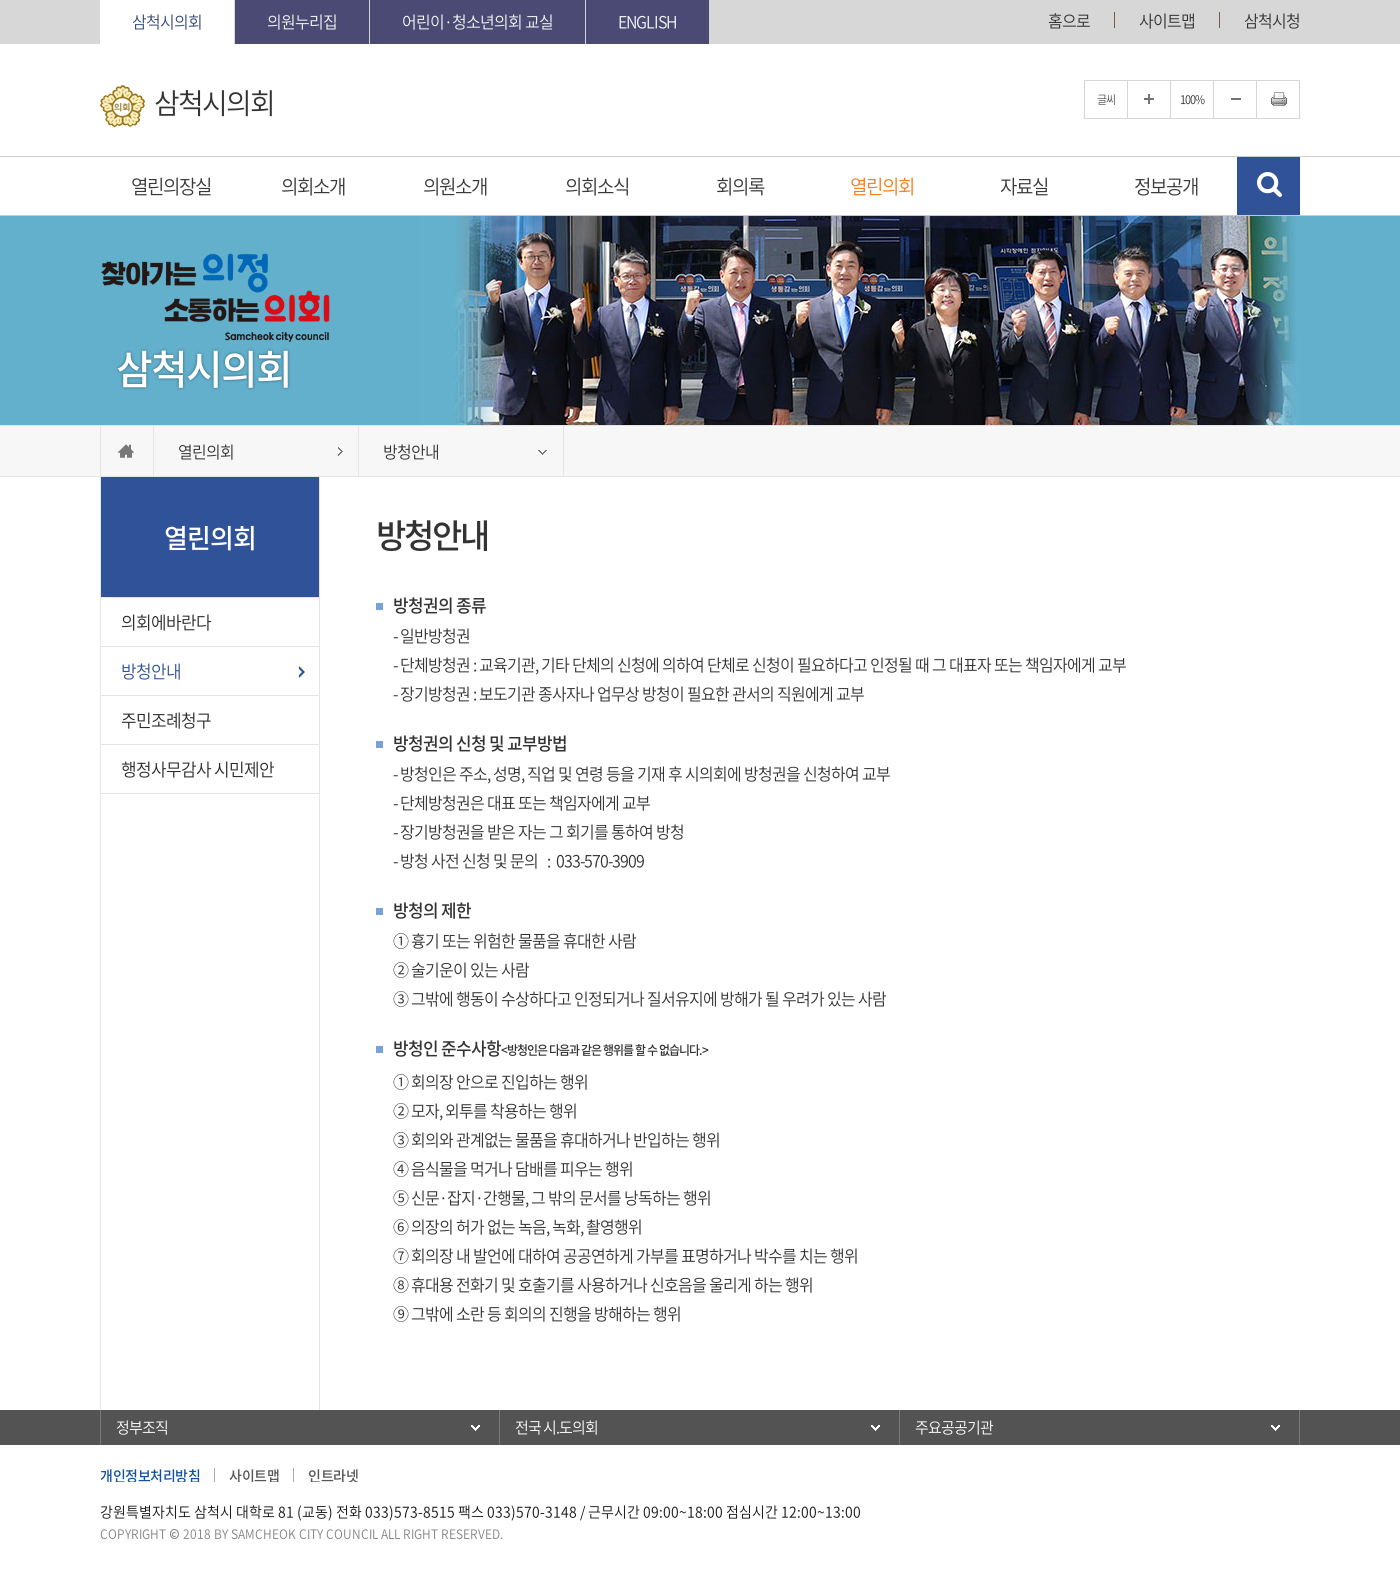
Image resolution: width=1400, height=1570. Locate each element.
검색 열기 (1268, 186)
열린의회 (882, 186)
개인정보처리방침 (150, 1475)
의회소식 (597, 186)
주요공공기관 (954, 1427)
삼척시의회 (167, 21)
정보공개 (1166, 186)
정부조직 (142, 1427)
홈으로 (1069, 20)
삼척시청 (1272, 20)
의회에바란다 (166, 621)
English (647, 21)
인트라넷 (333, 1475)
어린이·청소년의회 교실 (477, 21)
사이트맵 (1167, 20)
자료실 (1024, 186)
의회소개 (313, 186)
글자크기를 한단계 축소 (1235, 99)
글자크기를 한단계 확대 (1149, 99)
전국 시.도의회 (556, 1427)
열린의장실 (171, 186)
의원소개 (455, 186)
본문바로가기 (0, 0)
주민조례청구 (166, 719)
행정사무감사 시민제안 (197, 768)
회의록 (740, 186)
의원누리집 (302, 21)
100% (1192, 99)
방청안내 (151, 670)
